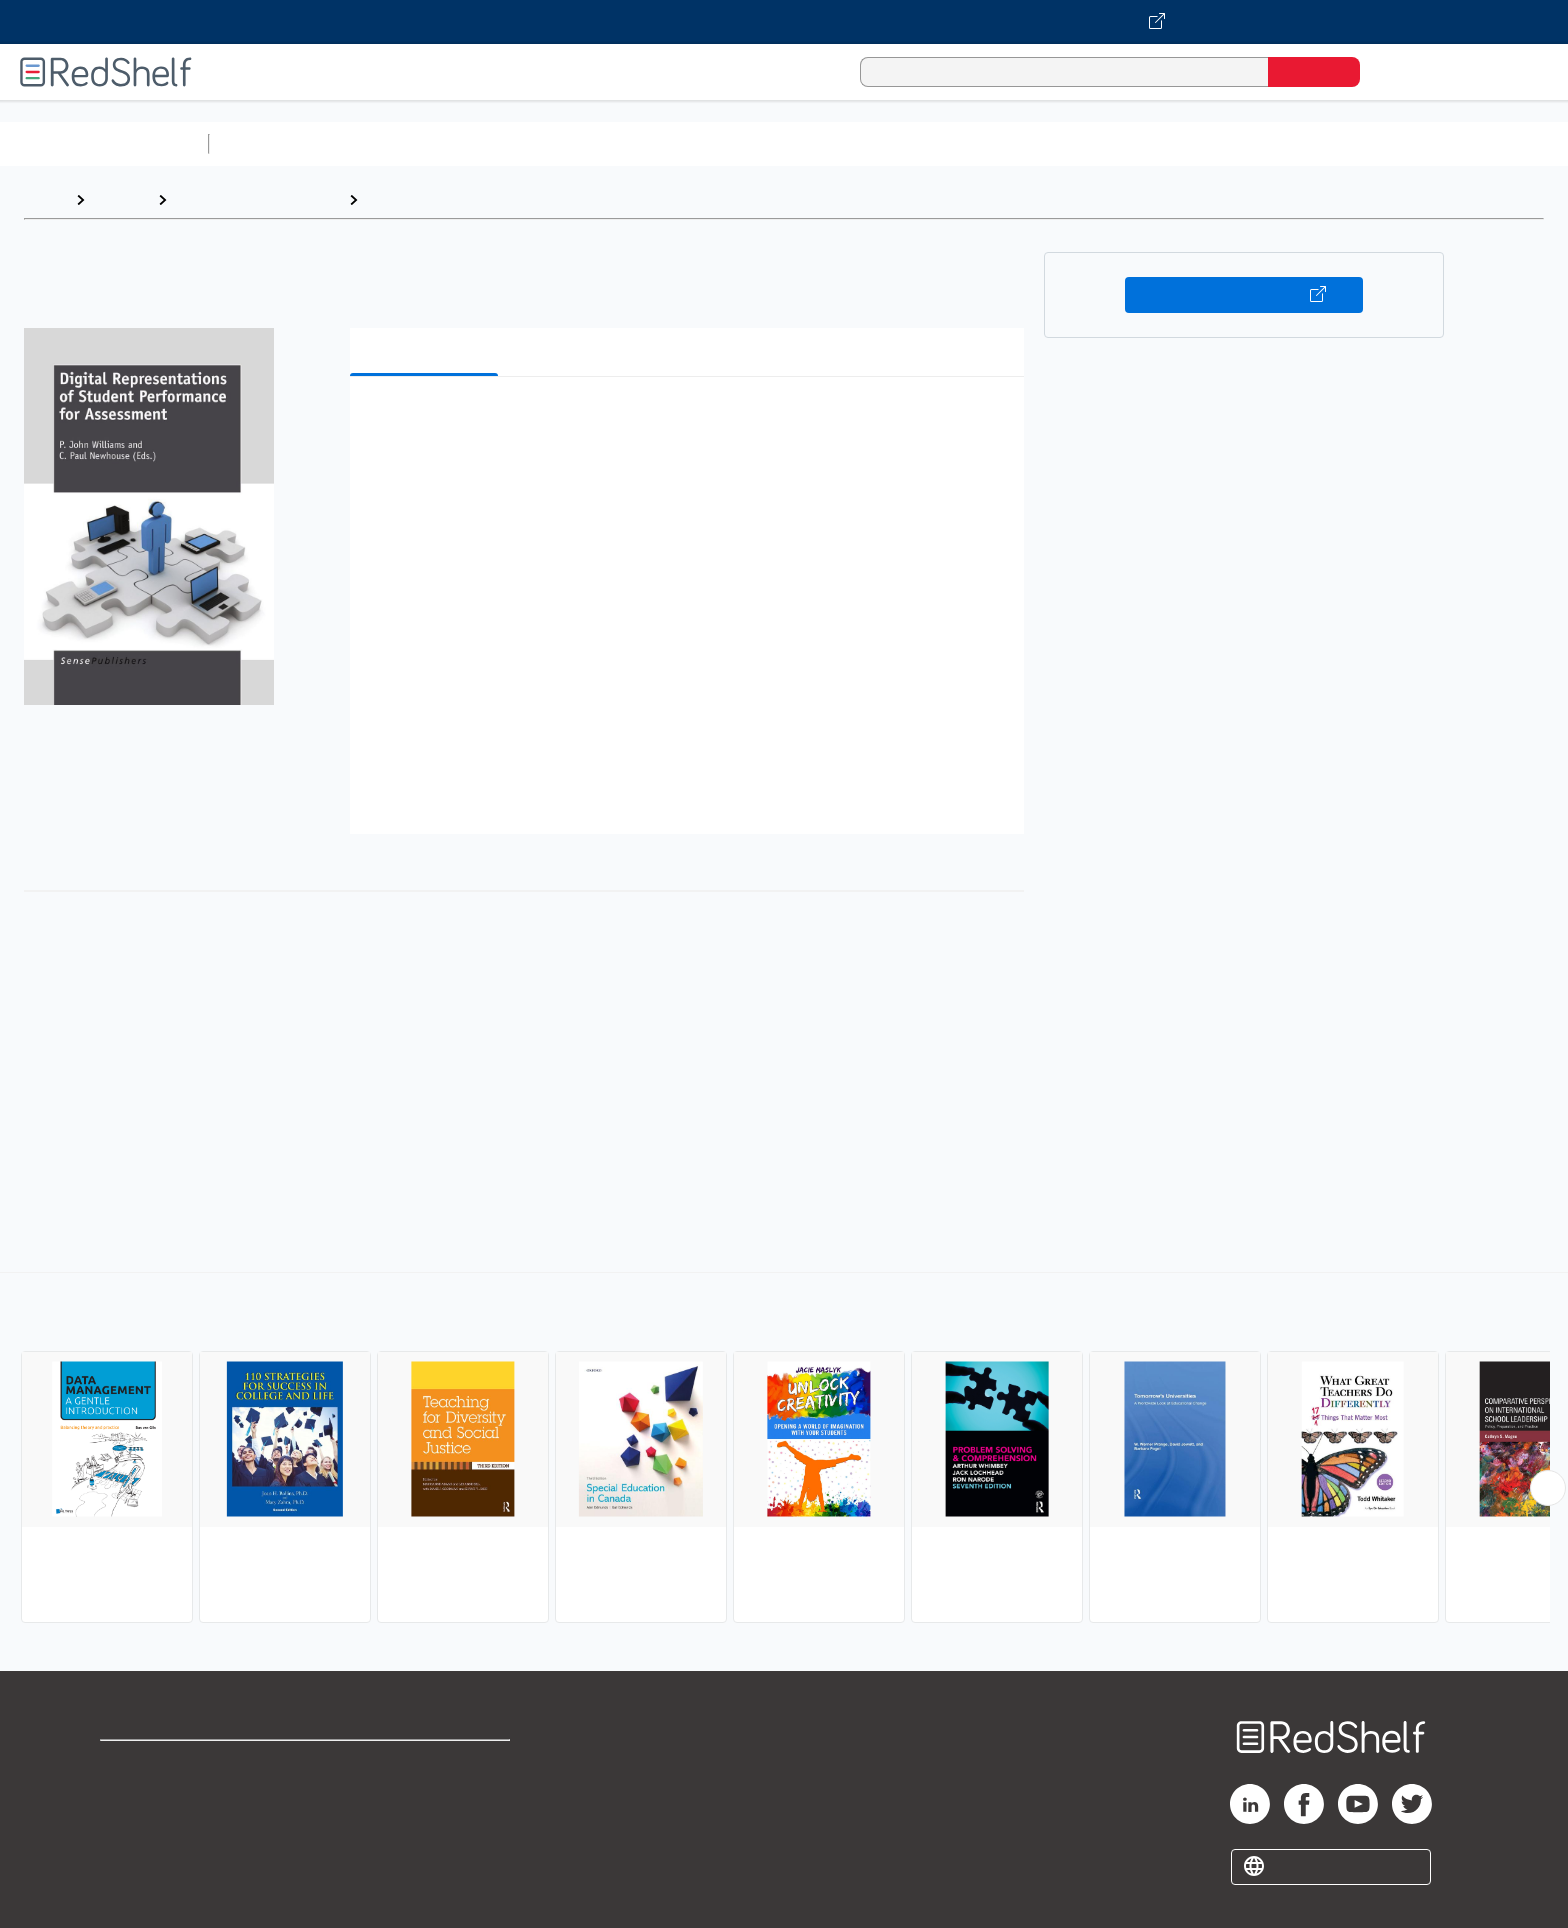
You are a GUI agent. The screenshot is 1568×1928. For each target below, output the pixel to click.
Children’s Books (1327, 143)
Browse (121, 199)
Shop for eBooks (164, 1764)
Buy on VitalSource (1244, 295)
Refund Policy (426, 1796)
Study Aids (270, 143)
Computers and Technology (571, 143)
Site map (133, 1860)
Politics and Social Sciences (985, 143)
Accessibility (422, 1828)
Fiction (1130, 143)
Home (45, 199)
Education (404, 199)
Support (130, 1796)
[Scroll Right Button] (1548, 1488)
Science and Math (392, 143)
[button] (691, 422)
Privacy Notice (155, 1828)
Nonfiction (1211, 143)
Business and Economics (776, 143)
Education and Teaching (257, 199)
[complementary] (784, 1450)
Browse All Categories (104, 143)
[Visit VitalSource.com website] (784, 22)
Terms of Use (426, 1764)
